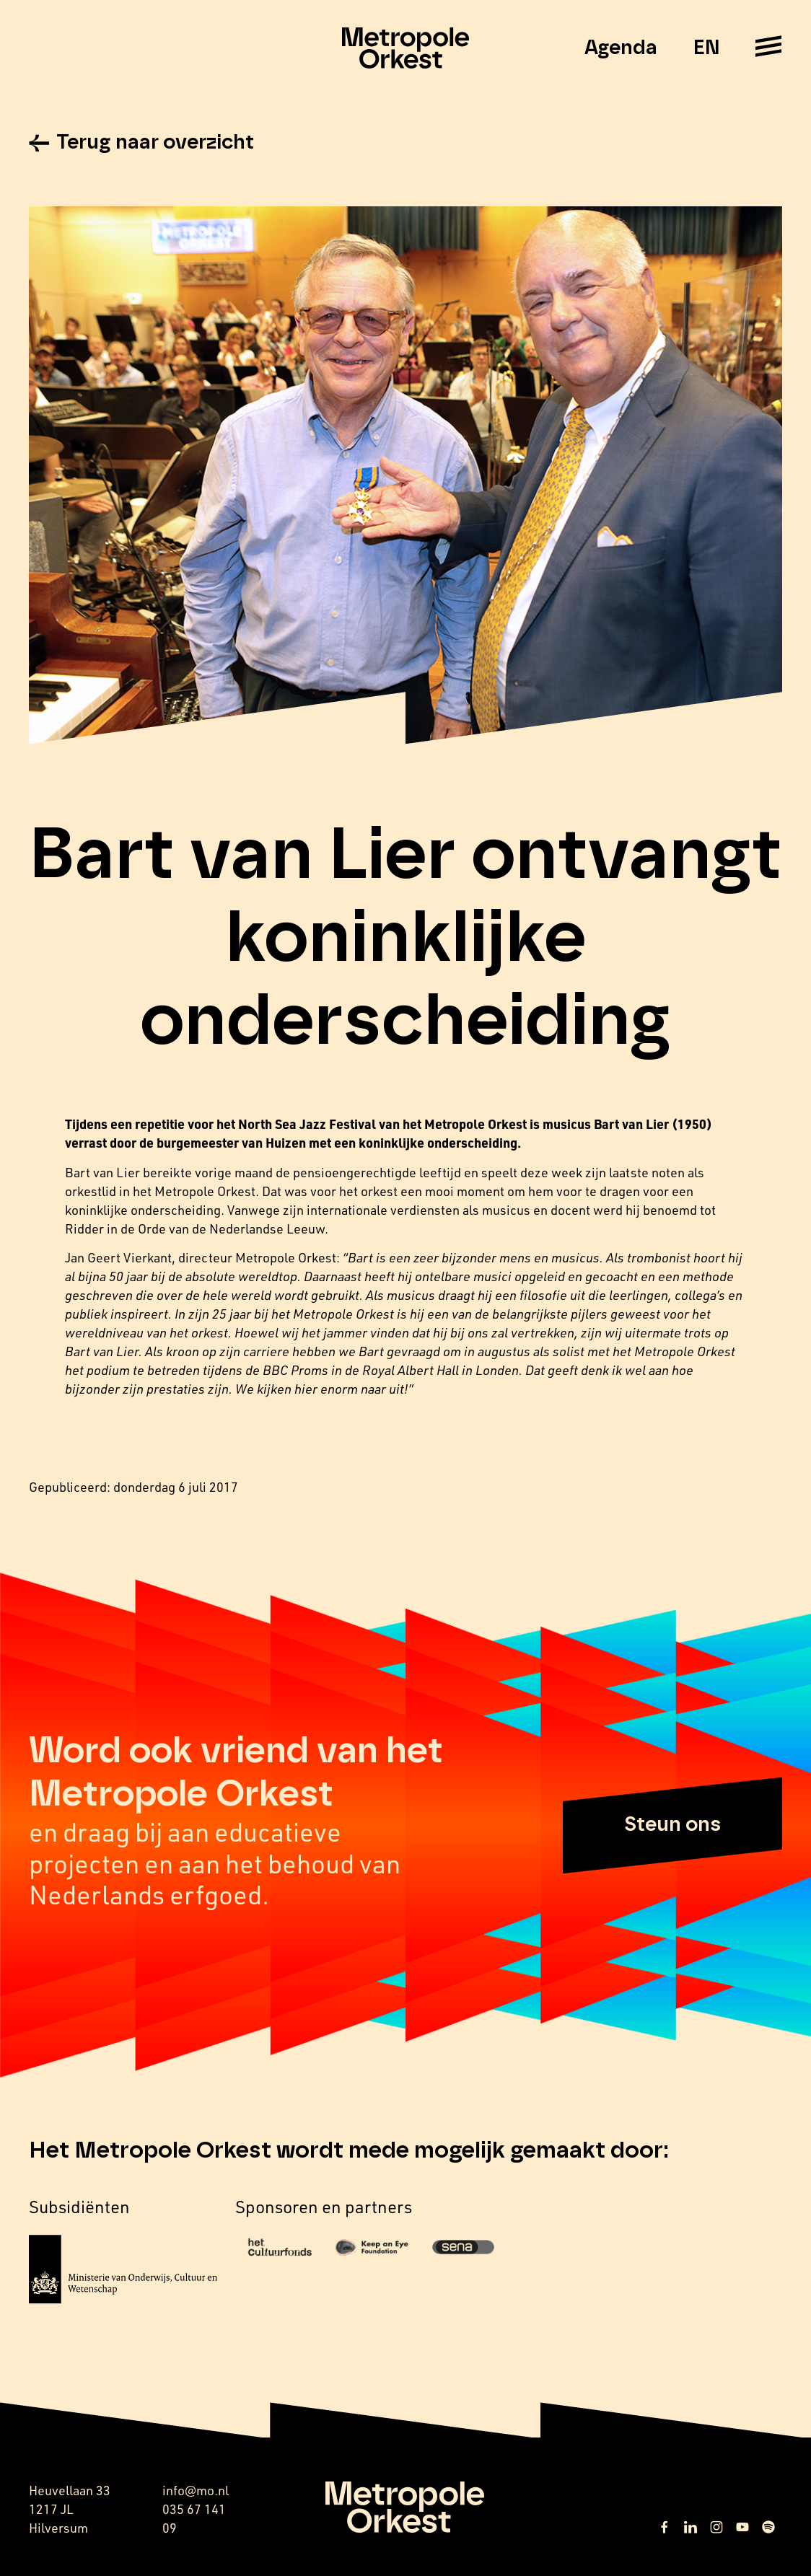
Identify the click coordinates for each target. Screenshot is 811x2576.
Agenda (620, 48)
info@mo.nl (195, 2490)
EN (706, 48)
